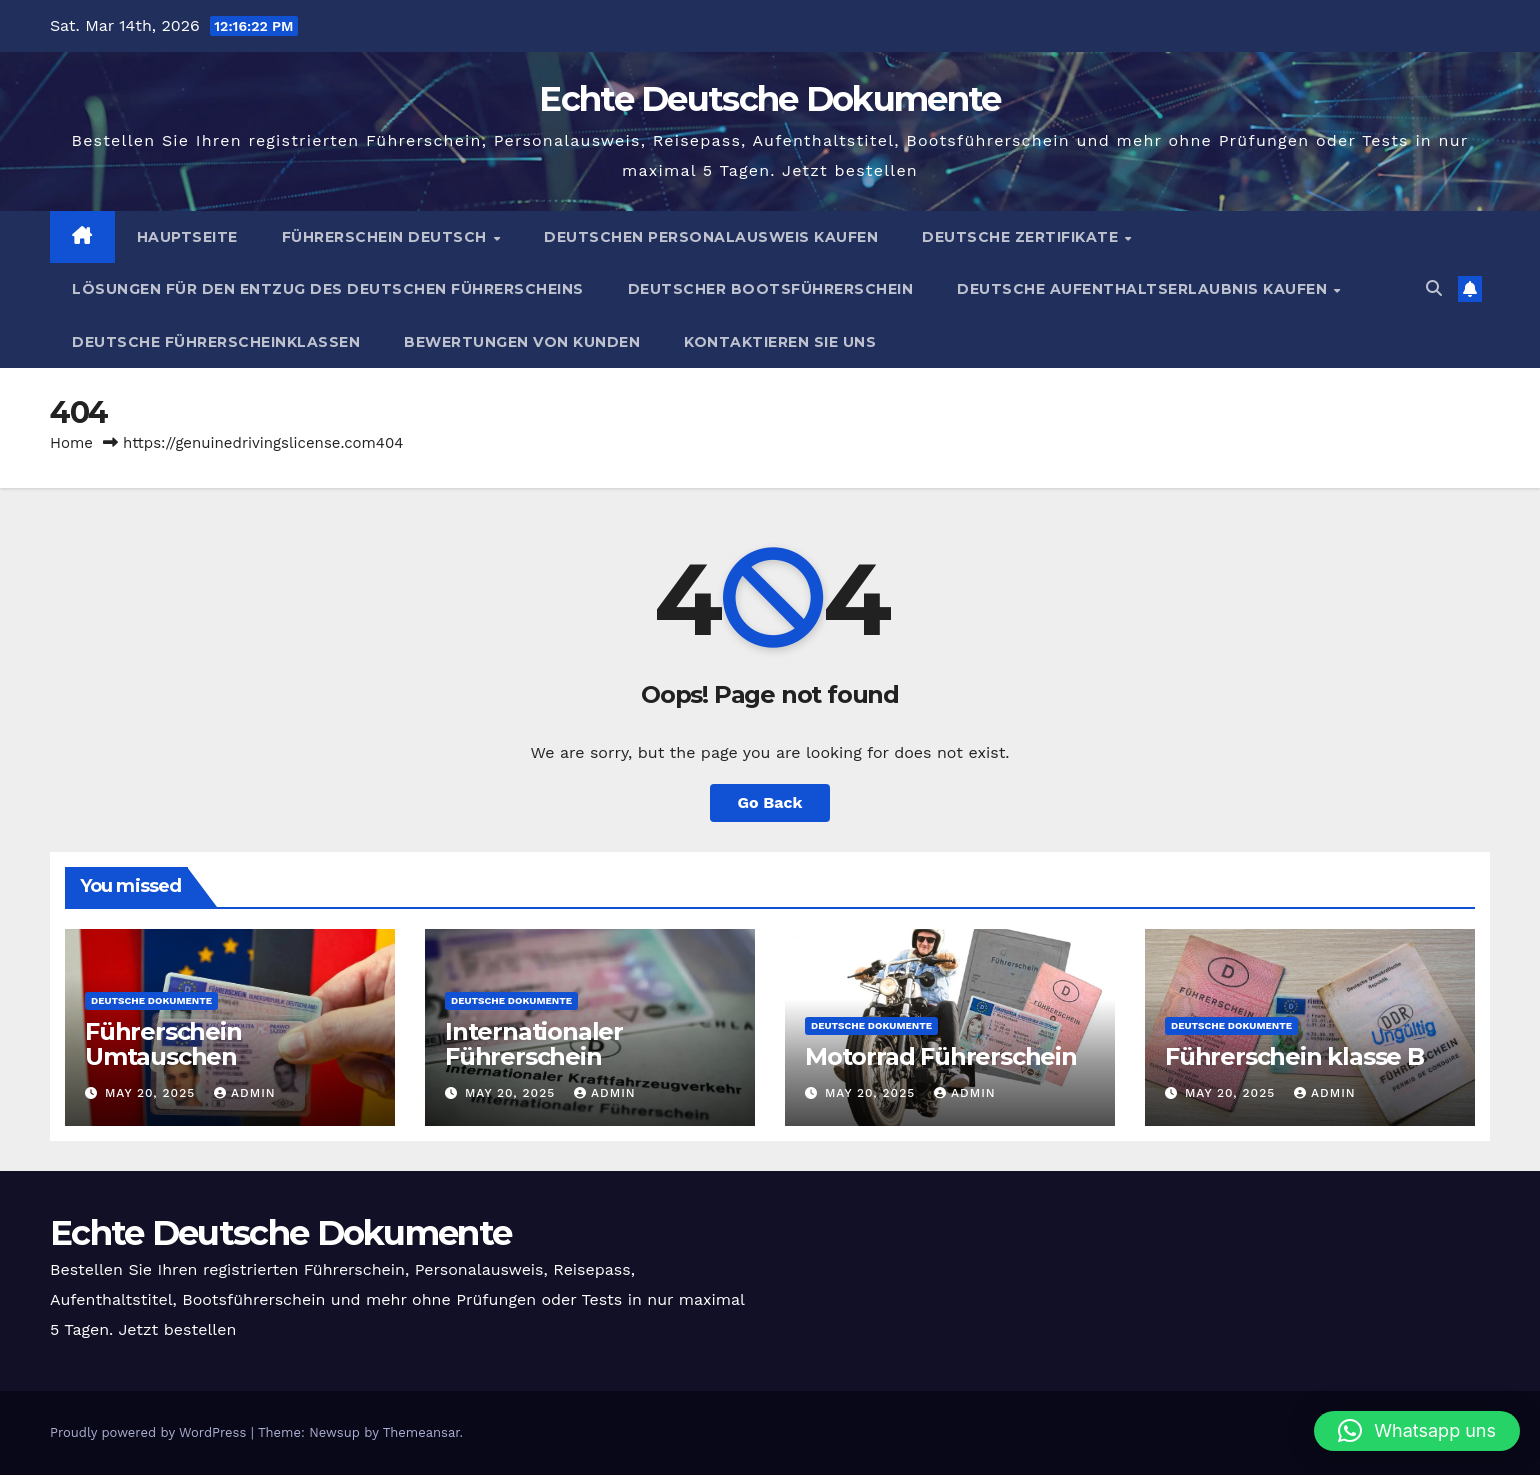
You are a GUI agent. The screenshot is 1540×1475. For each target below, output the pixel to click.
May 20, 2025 (152, 1093)
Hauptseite (187, 237)
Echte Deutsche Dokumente (769, 99)
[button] (1434, 288)
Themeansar (421, 1432)
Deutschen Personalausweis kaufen (711, 237)
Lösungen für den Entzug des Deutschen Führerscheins (328, 289)
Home (71, 443)
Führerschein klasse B (1294, 1056)
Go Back (770, 802)
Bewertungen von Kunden (522, 342)
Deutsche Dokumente (151, 1000)
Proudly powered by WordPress (150, 1432)
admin (245, 1093)
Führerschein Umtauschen (163, 1044)
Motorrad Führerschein (941, 1056)
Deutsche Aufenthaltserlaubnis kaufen (1144, 289)
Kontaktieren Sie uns (780, 342)
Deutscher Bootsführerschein (771, 289)
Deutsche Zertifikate (1022, 237)
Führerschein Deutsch (387, 237)
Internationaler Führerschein (534, 1044)
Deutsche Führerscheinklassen (216, 342)
